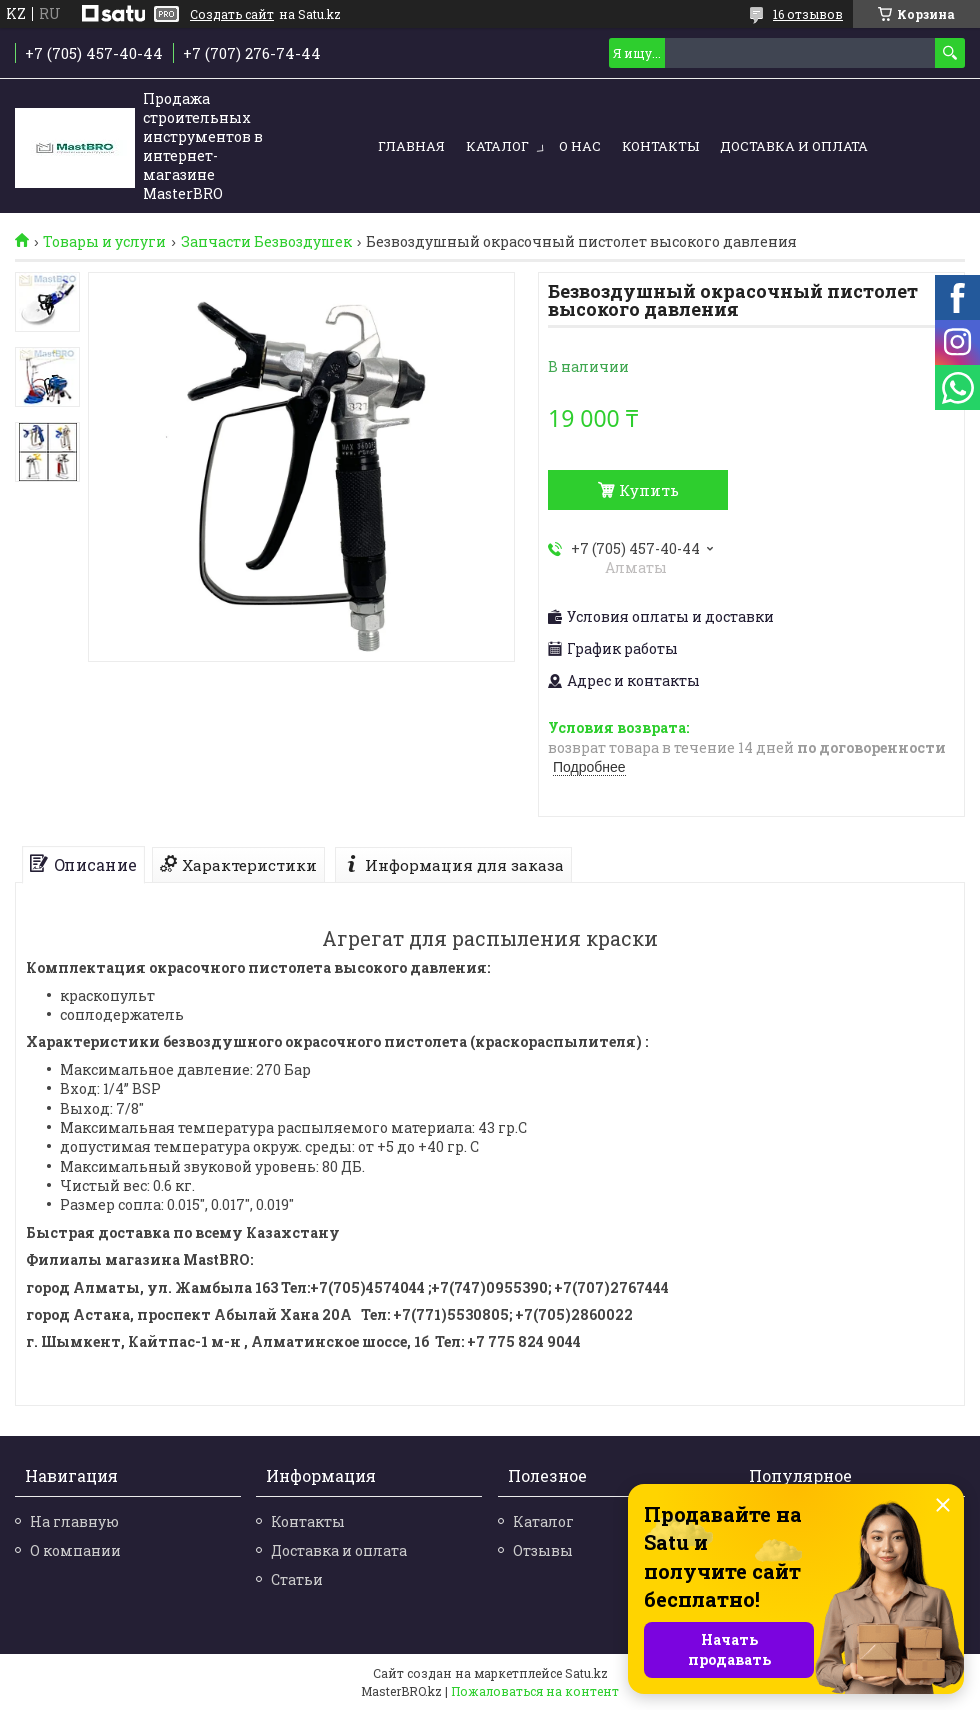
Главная (411, 146)
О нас (580, 146)
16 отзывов (808, 14)
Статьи (297, 1579)
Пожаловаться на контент (535, 1691)
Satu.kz (586, 1673)
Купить (649, 490)
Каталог (497, 146)
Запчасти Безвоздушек (266, 242)
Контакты (660, 146)
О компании (75, 1550)
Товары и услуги (104, 242)
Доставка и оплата (794, 146)
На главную (74, 1521)
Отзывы (543, 1550)
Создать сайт (232, 14)
